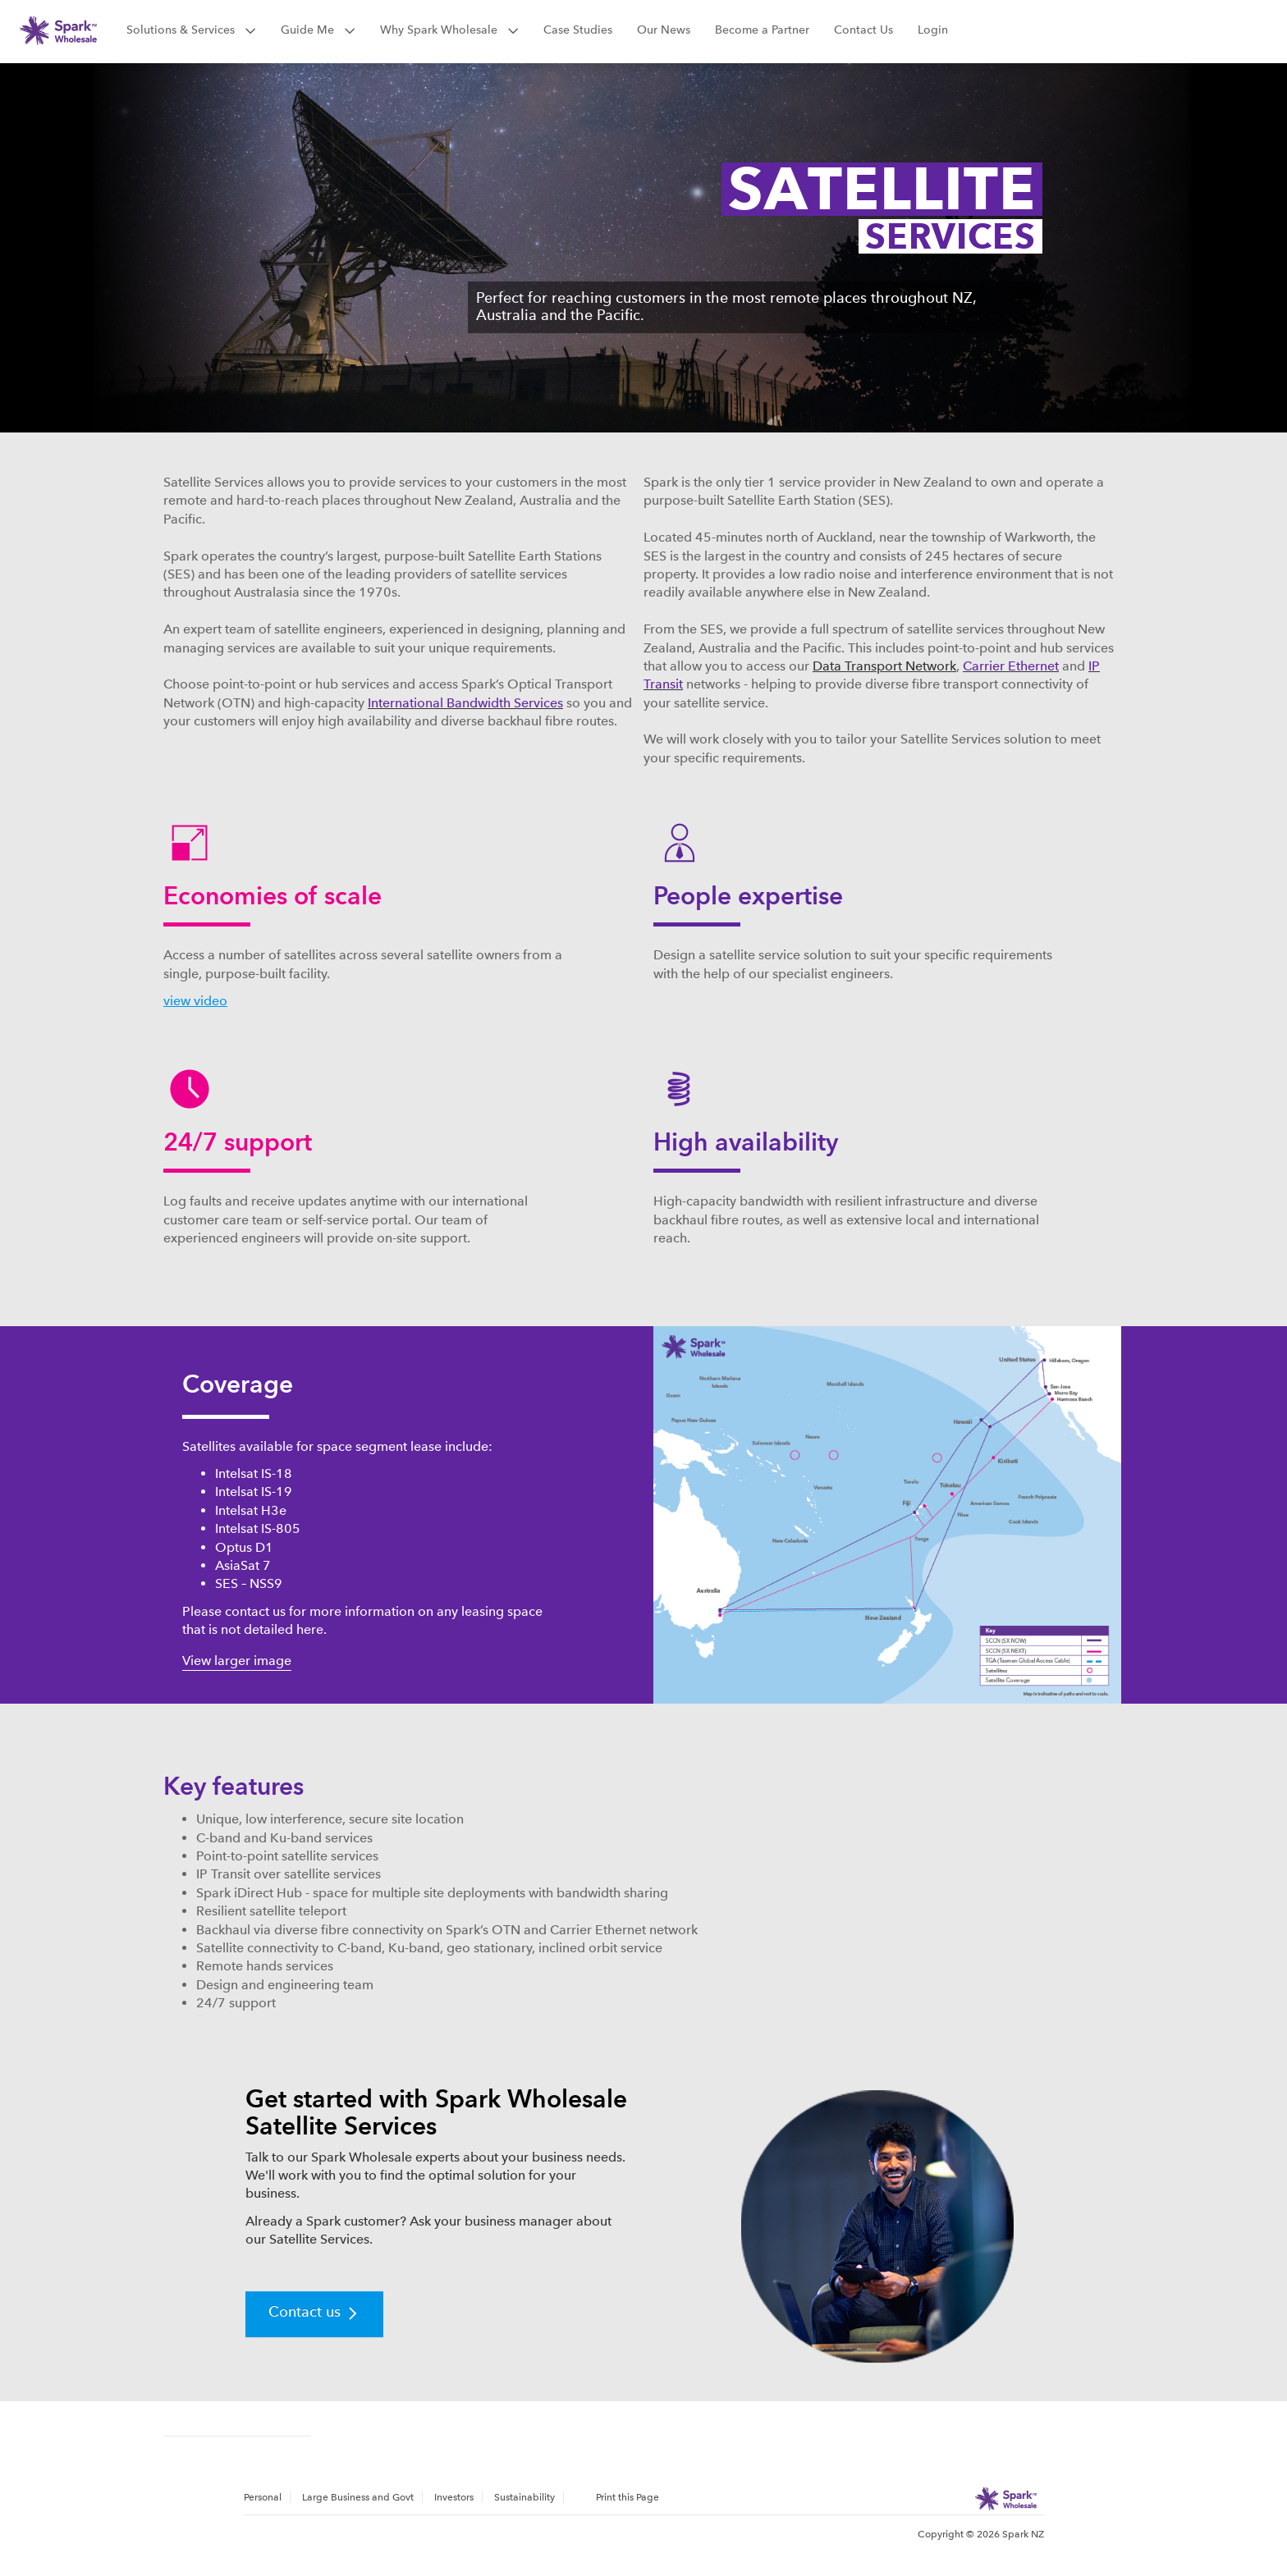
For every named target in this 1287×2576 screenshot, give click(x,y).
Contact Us (863, 29)
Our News (663, 29)
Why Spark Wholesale (449, 29)
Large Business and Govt (358, 2497)
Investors (454, 2497)
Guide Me (318, 29)
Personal (263, 2497)
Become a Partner (762, 29)
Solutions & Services (191, 29)
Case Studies (577, 29)
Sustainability (524, 2497)
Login (933, 29)
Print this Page (627, 2497)
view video (195, 1001)
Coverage (237, 1384)
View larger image (236, 1660)
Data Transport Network (884, 666)
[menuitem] (267, 2497)
